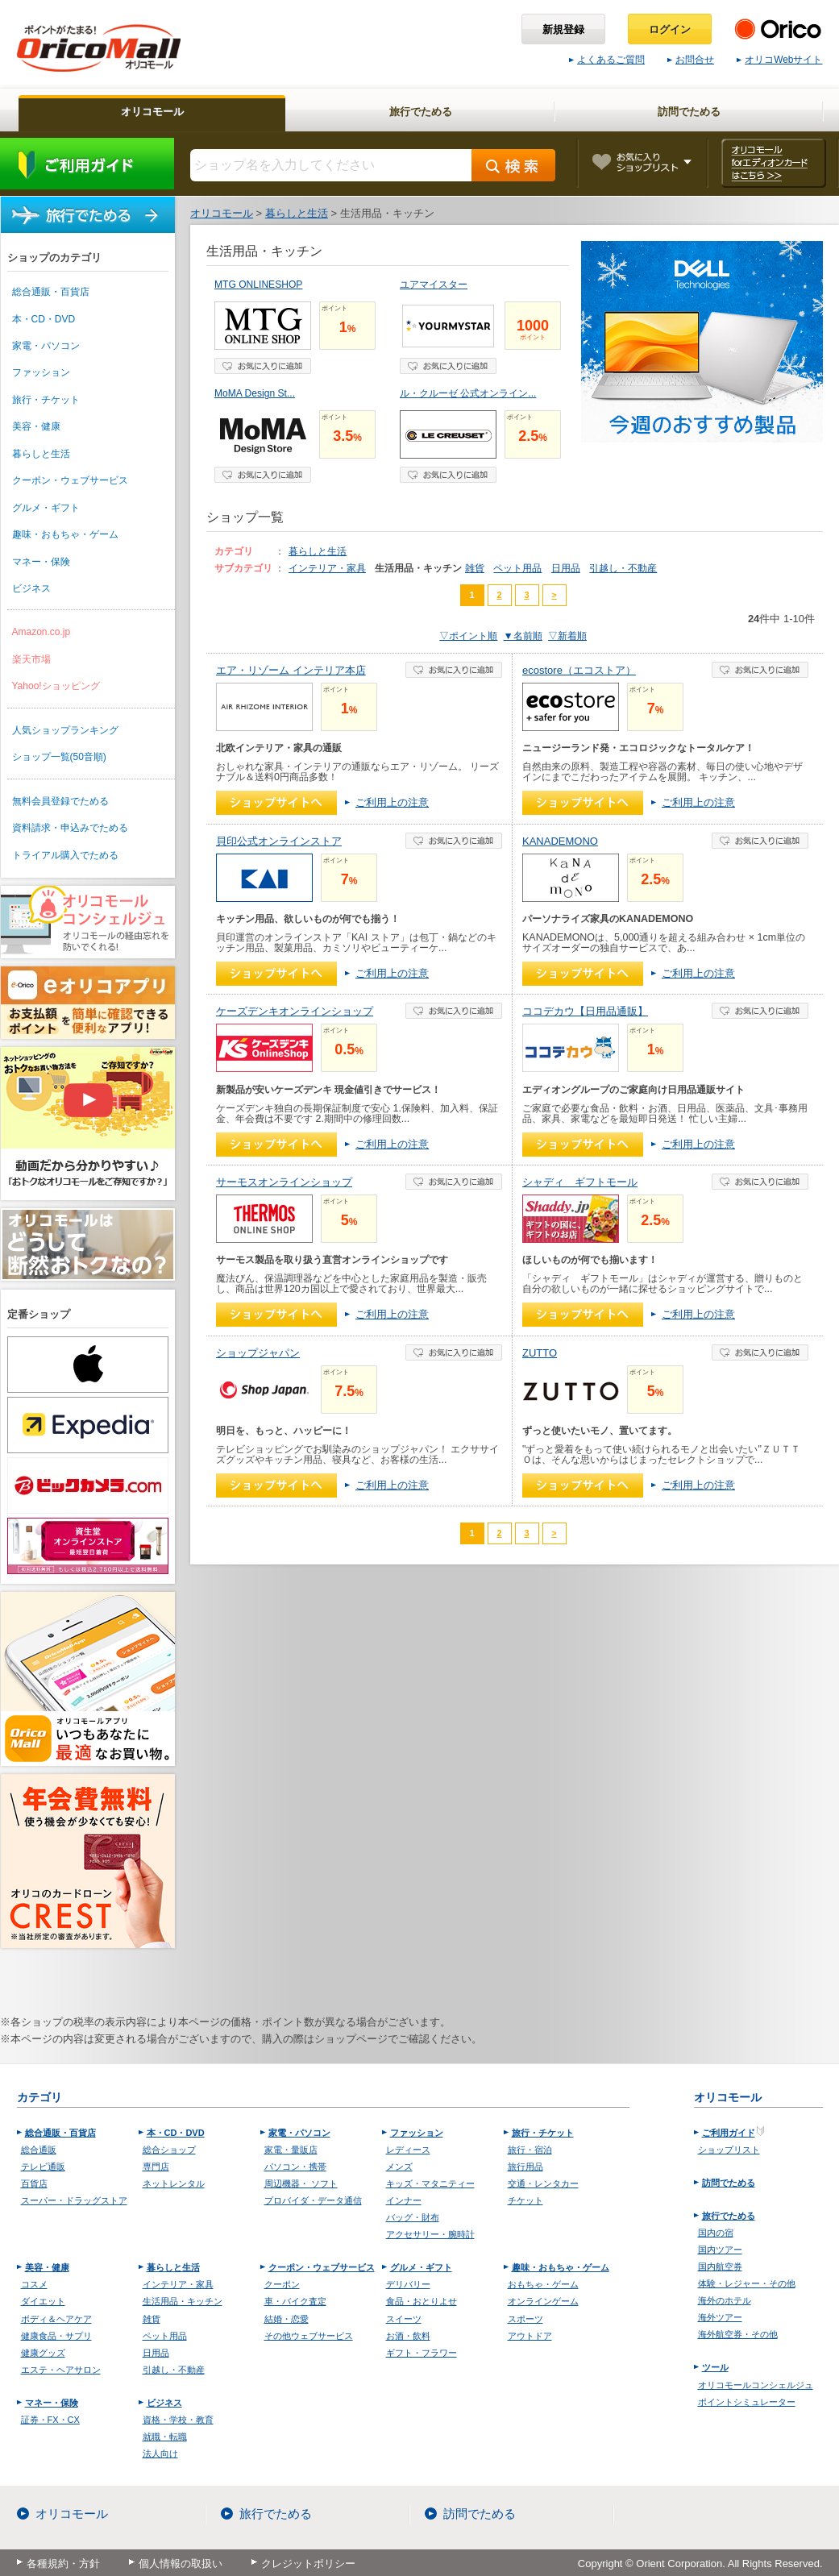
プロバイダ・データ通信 (313, 2200)
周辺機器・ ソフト (301, 2183)
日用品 (565, 568)
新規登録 (563, 29)
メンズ (399, 2166)
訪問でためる (728, 2183)
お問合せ (690, 59)
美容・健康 (36, 426)
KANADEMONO (560, 841)
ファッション (41, 372)
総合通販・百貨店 (50, 291)
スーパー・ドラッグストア (74, 2200)
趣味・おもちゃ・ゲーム (65, 534)
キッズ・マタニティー (430, 2183)
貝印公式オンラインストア (279, 841)
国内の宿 (715, 2232)
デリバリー (408, 2284)
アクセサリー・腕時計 (430, 2234)
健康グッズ (43, 2353)
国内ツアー (720, 2249)
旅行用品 (525, 2166)
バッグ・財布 (412, 2217)
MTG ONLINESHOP (258, 284)
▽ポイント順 (468, 636)
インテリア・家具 (327, 568)
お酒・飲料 (408, 2336)
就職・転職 (165, 2436)
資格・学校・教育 (178, 2419)
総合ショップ (169, 2149)
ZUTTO (539, 1353)
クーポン (282, 2284)
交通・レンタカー (543, 2183)
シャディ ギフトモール (580, 1182)
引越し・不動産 (623, 568)
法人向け (160, 2453)
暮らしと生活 (41, 453)
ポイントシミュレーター (746, 2402)
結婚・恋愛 (286, 2319)
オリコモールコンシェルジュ (755, 2385)
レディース (408, 2149)
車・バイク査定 (295, 2301)
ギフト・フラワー (421, 2353)
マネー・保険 (41, 561)
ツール (715, 2367)
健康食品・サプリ (56, 2336)
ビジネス (31, 588)
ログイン (670, 29)
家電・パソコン (46, 345)
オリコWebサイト (779, 59)
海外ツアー (720, 2317)
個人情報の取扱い (180, 2563)
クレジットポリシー (308, 2563)
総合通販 (38, 2149)
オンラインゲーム (543, 2301)
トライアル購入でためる (65, 855)
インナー (404, 2200)
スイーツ (404, 2319)
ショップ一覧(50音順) (59, 756)
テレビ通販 (43, 2166)
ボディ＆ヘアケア (56, 2319)
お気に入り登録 (262, 366)
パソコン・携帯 (295, 2166)
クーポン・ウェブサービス (70, 480)
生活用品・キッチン (182, 2301)
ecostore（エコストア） (579, 670)
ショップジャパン (258, 1353)
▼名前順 (523, 636)
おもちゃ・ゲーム (543, 2284)
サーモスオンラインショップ (284, 1182)
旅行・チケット (46, 399)
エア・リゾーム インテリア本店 (291, 670)
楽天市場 (31, 659)
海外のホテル (724, 2300)
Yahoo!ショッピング (56, 686)
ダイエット (43, 2301)
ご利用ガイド (87, 163)
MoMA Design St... (254, 393)
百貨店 (34, 2183)
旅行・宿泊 (530, 2149)
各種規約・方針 (63, 2563)
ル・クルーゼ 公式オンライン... (468, 393)
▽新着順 (567, 636)
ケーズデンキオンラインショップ (294, 1011)
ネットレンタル (174, 2183)
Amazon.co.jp (41, 632)
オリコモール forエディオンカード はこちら (773, 163)
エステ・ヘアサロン (61, 2369)
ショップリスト (729, 2149)
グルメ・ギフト (46, 507)
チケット (525, 2200)
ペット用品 (517, 568)
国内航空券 (720, 2266)
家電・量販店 (291, 2149)
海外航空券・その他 (738, 2334)
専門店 (156, 2166)
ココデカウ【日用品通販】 (585, 1011)
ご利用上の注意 (392, 802)
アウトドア (530, 2336)
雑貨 (474, 568)
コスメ (34, 2284)
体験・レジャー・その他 (746, 2283)
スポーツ (525, 2319)
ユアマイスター (433, 284)
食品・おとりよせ (421, 2301)
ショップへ (276, 803)
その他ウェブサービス (308, 2336)
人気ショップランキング (65, 730)
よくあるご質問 (607, 59)
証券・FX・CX (50, 2419)
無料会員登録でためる (60, 801)
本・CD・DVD (44, 319)
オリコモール (71, 2513)
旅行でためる (88, 215)
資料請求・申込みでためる (70, 827)
